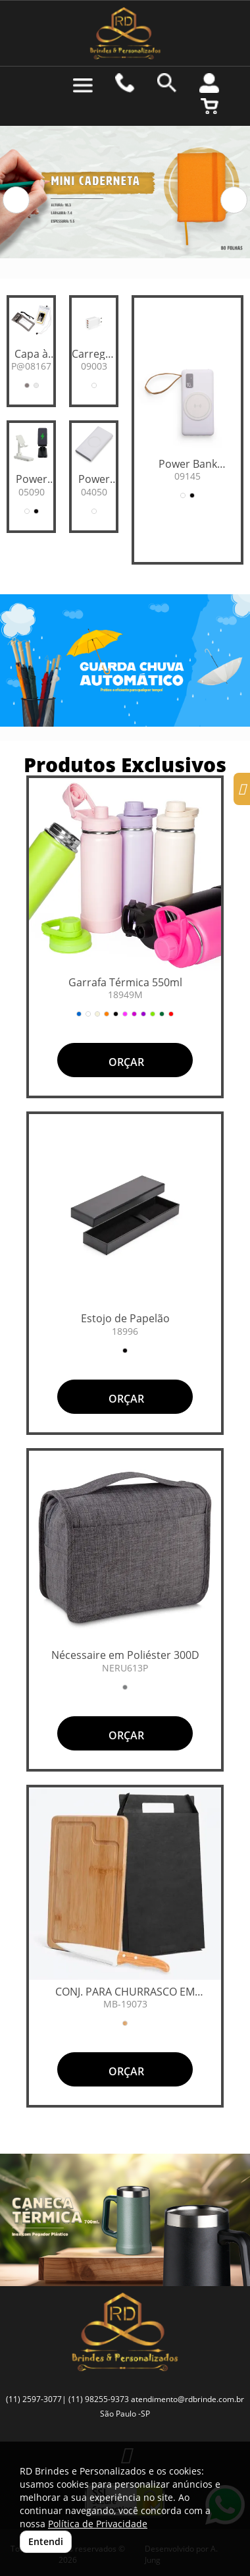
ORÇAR (125, 1062)
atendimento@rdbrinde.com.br (187, 2399)
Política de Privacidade (97, 2523)
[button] (16, 199)
